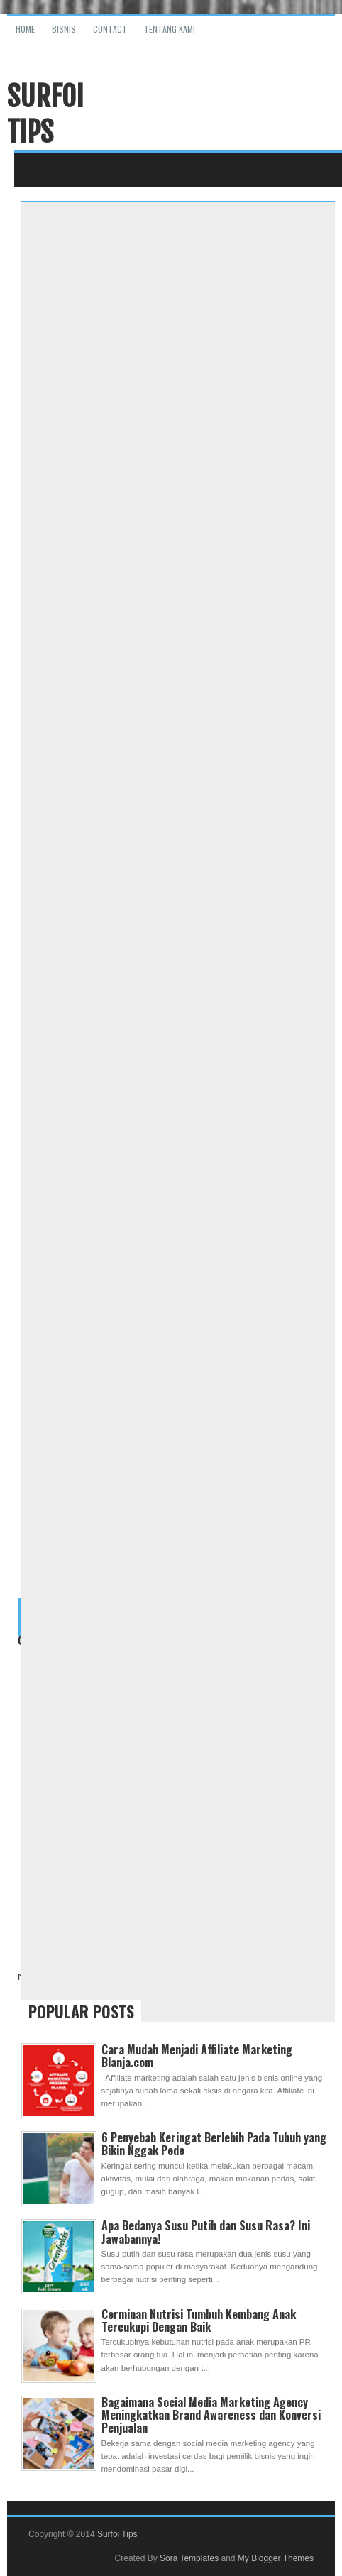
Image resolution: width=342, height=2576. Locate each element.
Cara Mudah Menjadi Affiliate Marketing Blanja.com (196, 2056)
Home (25, 29)
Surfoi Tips (45, 114)
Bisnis (64, 29)
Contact (110, 29)
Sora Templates (189, 2558)
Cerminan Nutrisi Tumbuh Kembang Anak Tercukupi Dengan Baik (198, 2320)
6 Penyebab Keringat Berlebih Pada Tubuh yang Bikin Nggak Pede (213, 2144)
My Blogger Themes (276, 2558)
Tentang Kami (169, 29)
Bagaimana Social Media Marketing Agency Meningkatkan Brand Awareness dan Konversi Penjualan (211, 2415)
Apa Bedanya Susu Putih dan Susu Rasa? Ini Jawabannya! (205, 2232)
